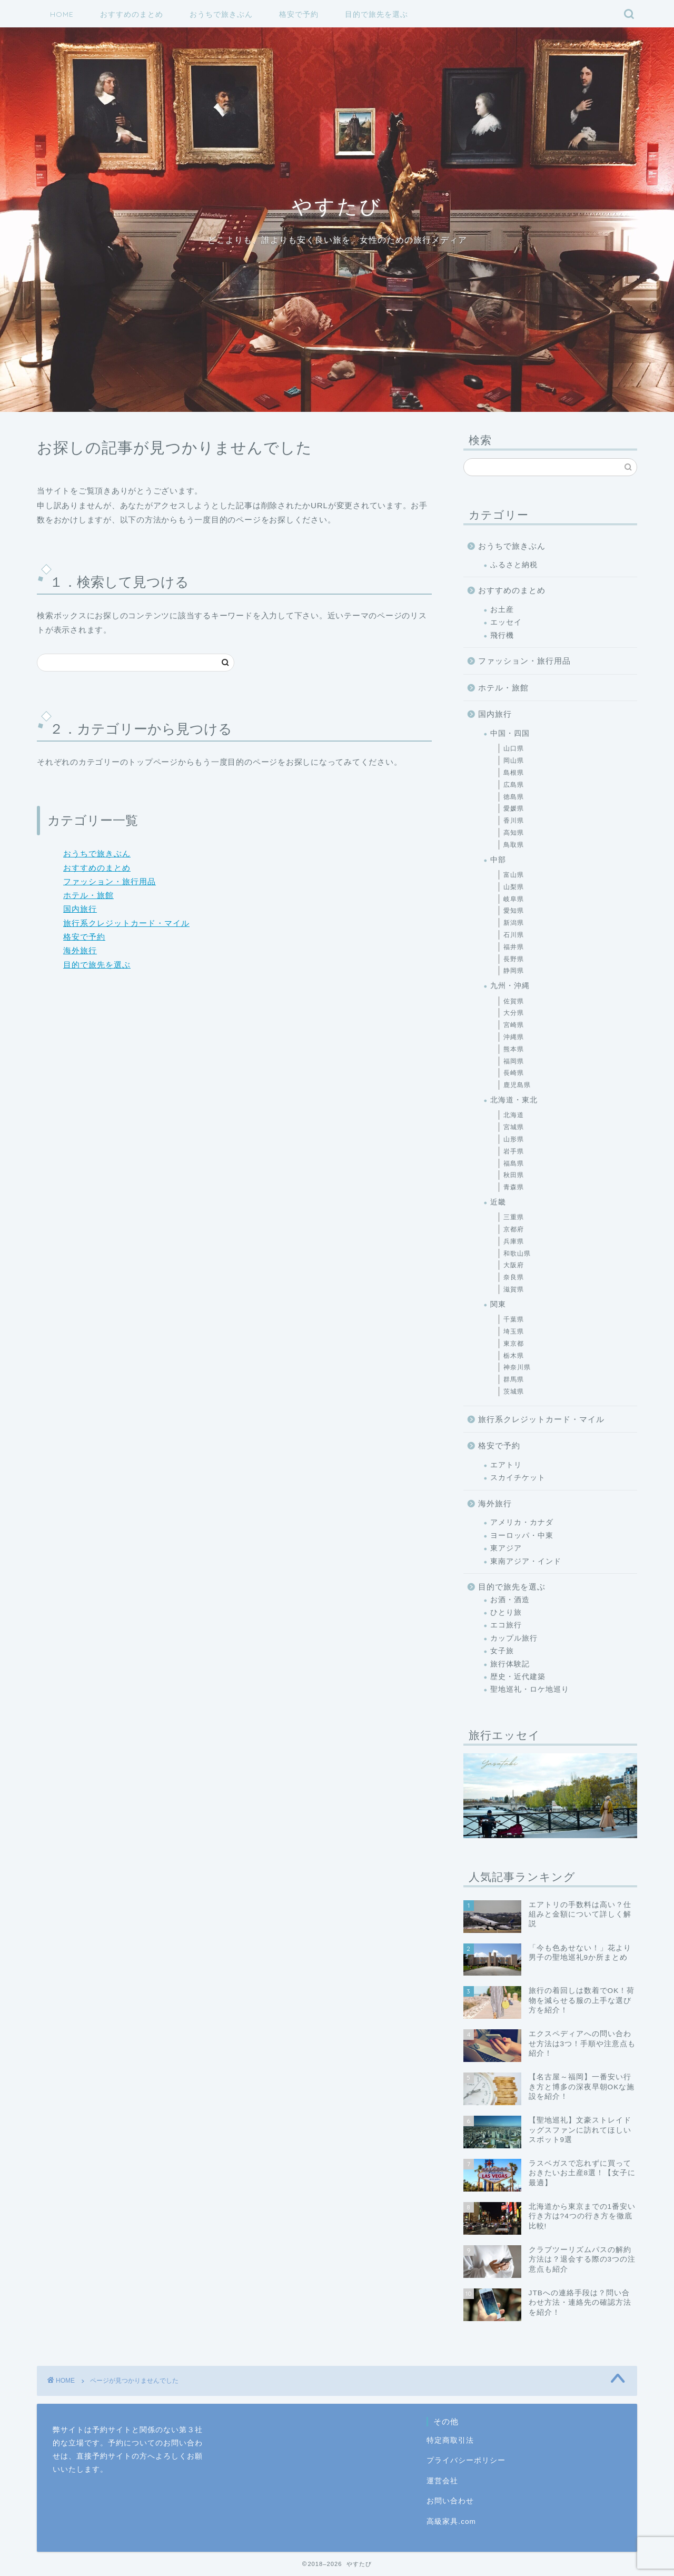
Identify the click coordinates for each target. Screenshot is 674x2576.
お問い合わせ (450, 2501)
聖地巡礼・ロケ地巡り (529, 1689)
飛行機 (502, 635)
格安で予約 (299, 14)
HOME (62, 14)
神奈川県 (517, 1367)
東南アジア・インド (525, 1561)
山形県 (513, 1139)
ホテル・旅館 (88, 895)
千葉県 (513, 1319)
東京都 (513, 1343)
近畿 (498, 1202)
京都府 (513, 1229)
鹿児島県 (517, 1085)
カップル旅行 (514, 1638)
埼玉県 (513, 1331)
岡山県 (513, 760)
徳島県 (513, 797)
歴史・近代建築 (518, 1677)
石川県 (513, 935)
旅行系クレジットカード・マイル (126, 923)
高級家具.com (451, 2521)
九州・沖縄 (510, 986)
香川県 (513, 820)
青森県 (513, 1187)
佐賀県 (513, 1001)
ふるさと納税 (514, 565)
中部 (498, 860)
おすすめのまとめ (131, 14)
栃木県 (513, 1355)
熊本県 (513, 1049)
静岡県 (513, 970)
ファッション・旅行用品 (109, 881)
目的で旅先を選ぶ (376, 14)
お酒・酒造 (510, 1600)
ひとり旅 (506, 1612)
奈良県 (513, 1277)
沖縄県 (513, 1037)
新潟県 (513, 922)
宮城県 (513, 1127)
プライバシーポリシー (466, 2460)
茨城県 (513, 1391)
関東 (498, 1304)
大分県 (513, 1012)
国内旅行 (80, 908)
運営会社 (442, 2481)
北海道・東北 (514, 1100)
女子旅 (502, 1651)
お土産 (502, 610)
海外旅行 (80, 950)
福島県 (513, 1163)
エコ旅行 (506, 1625)
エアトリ (506, 1465)
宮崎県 (513, 1025)
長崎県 (513, 1073)
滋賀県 (513, 1289)
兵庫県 (513, 1241)
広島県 (513, 784)
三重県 (513, 1217)
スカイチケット (518, 1478)
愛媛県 (513, 808)
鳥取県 (513, 844)
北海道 (513, 1115)
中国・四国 (510, 733)
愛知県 (513, 910)
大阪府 (513, 1265)
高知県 (513, 832)
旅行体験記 (510, 1664)
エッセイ (506, 622)
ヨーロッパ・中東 (521, 1535)
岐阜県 (513, 899)
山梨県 (513, 887)
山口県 (513, 748)
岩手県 (513, 1151)
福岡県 (513, 1061)
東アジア (506, 1548)
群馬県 (513, 1379)
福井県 (513, 947)
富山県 (513, 875)
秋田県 (513, 1175)
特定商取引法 (450, 2440)
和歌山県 (517, 1253)
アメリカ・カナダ (521, 1522)
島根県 (513, 772)
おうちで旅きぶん (221, 14)
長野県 (513, 959)
